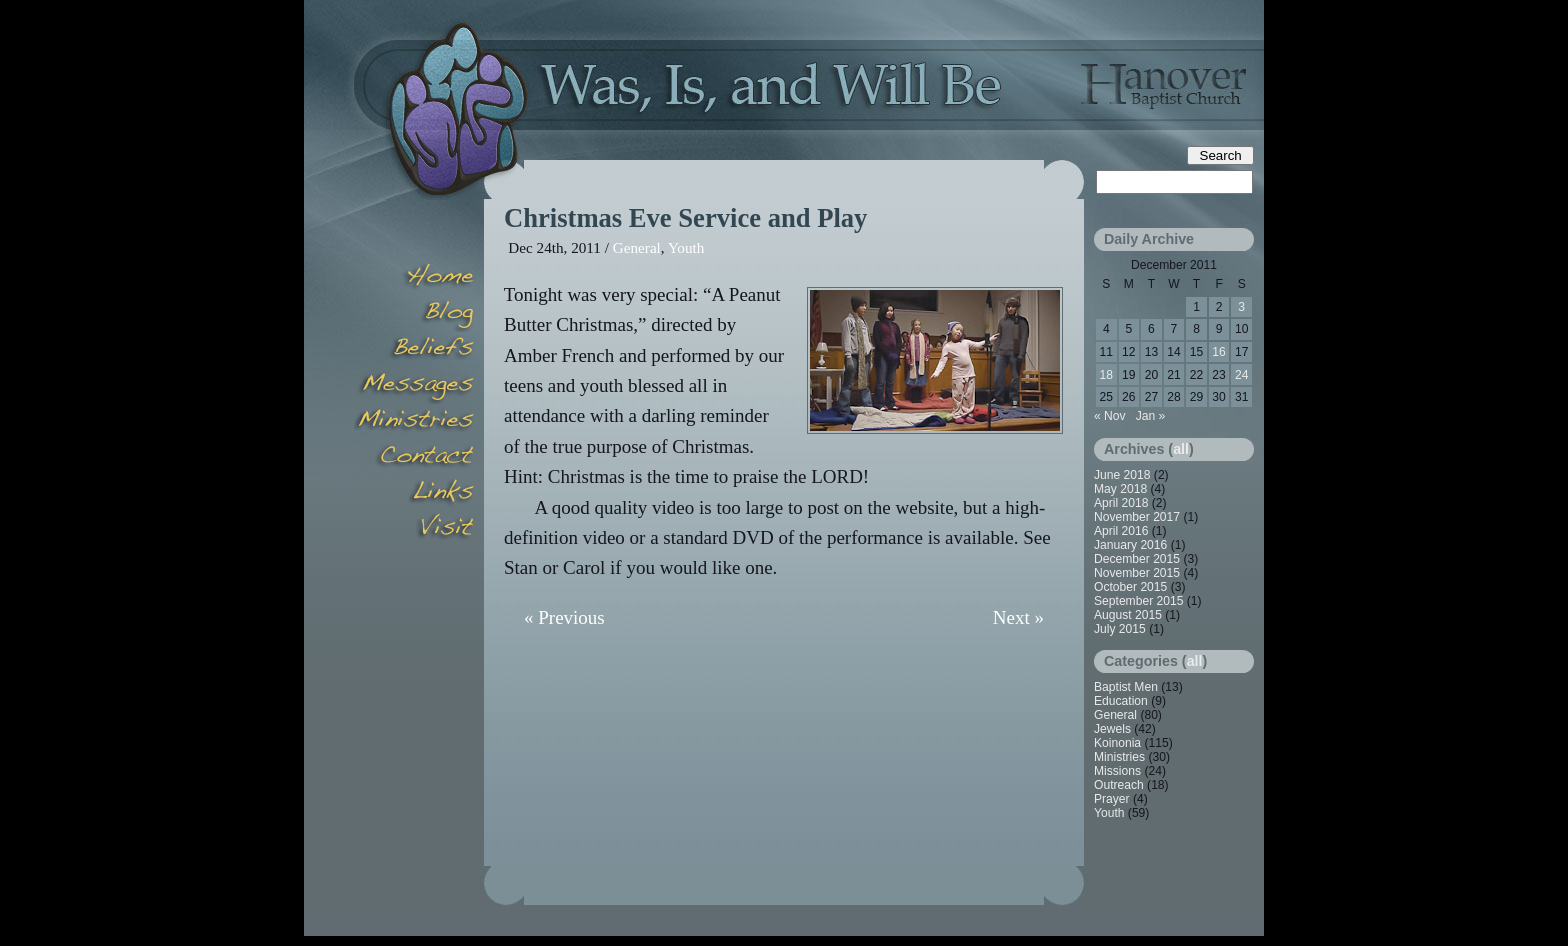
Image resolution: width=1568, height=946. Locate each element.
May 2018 (1120, 489)
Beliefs (414, 350)
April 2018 (1121, 503)
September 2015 (1138, 601)
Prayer (1112, 799)
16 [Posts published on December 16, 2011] (1218, 352)
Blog (414, 314)
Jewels (1112, 729)
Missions (1117, 771)
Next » (1018, 617)
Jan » (1151, 416)
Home (414, 278)
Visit (414, 530)
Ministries (1119, 757)
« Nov (1110, 416)
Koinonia (1117, 743)
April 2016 (1121, 531)
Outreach (1119, 785)
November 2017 (1137, 517)
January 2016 (1130, 545)
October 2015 (1130, 587)
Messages (414, 386)
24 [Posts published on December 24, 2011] (1241, 375)
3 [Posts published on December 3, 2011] (1241, 307)
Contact (414, 458)
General (637, 247)
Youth (686, 247)
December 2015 (1137, 559)
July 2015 (1120, 629)
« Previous (564, 617)
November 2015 (1137, 573)
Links (414, 494)
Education (1121, 701)
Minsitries (414, 422)
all (1181, 449)
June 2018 (1122, 475)
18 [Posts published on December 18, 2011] (1106, 375)
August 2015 (1128, 615)
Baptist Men (1126, 687)
